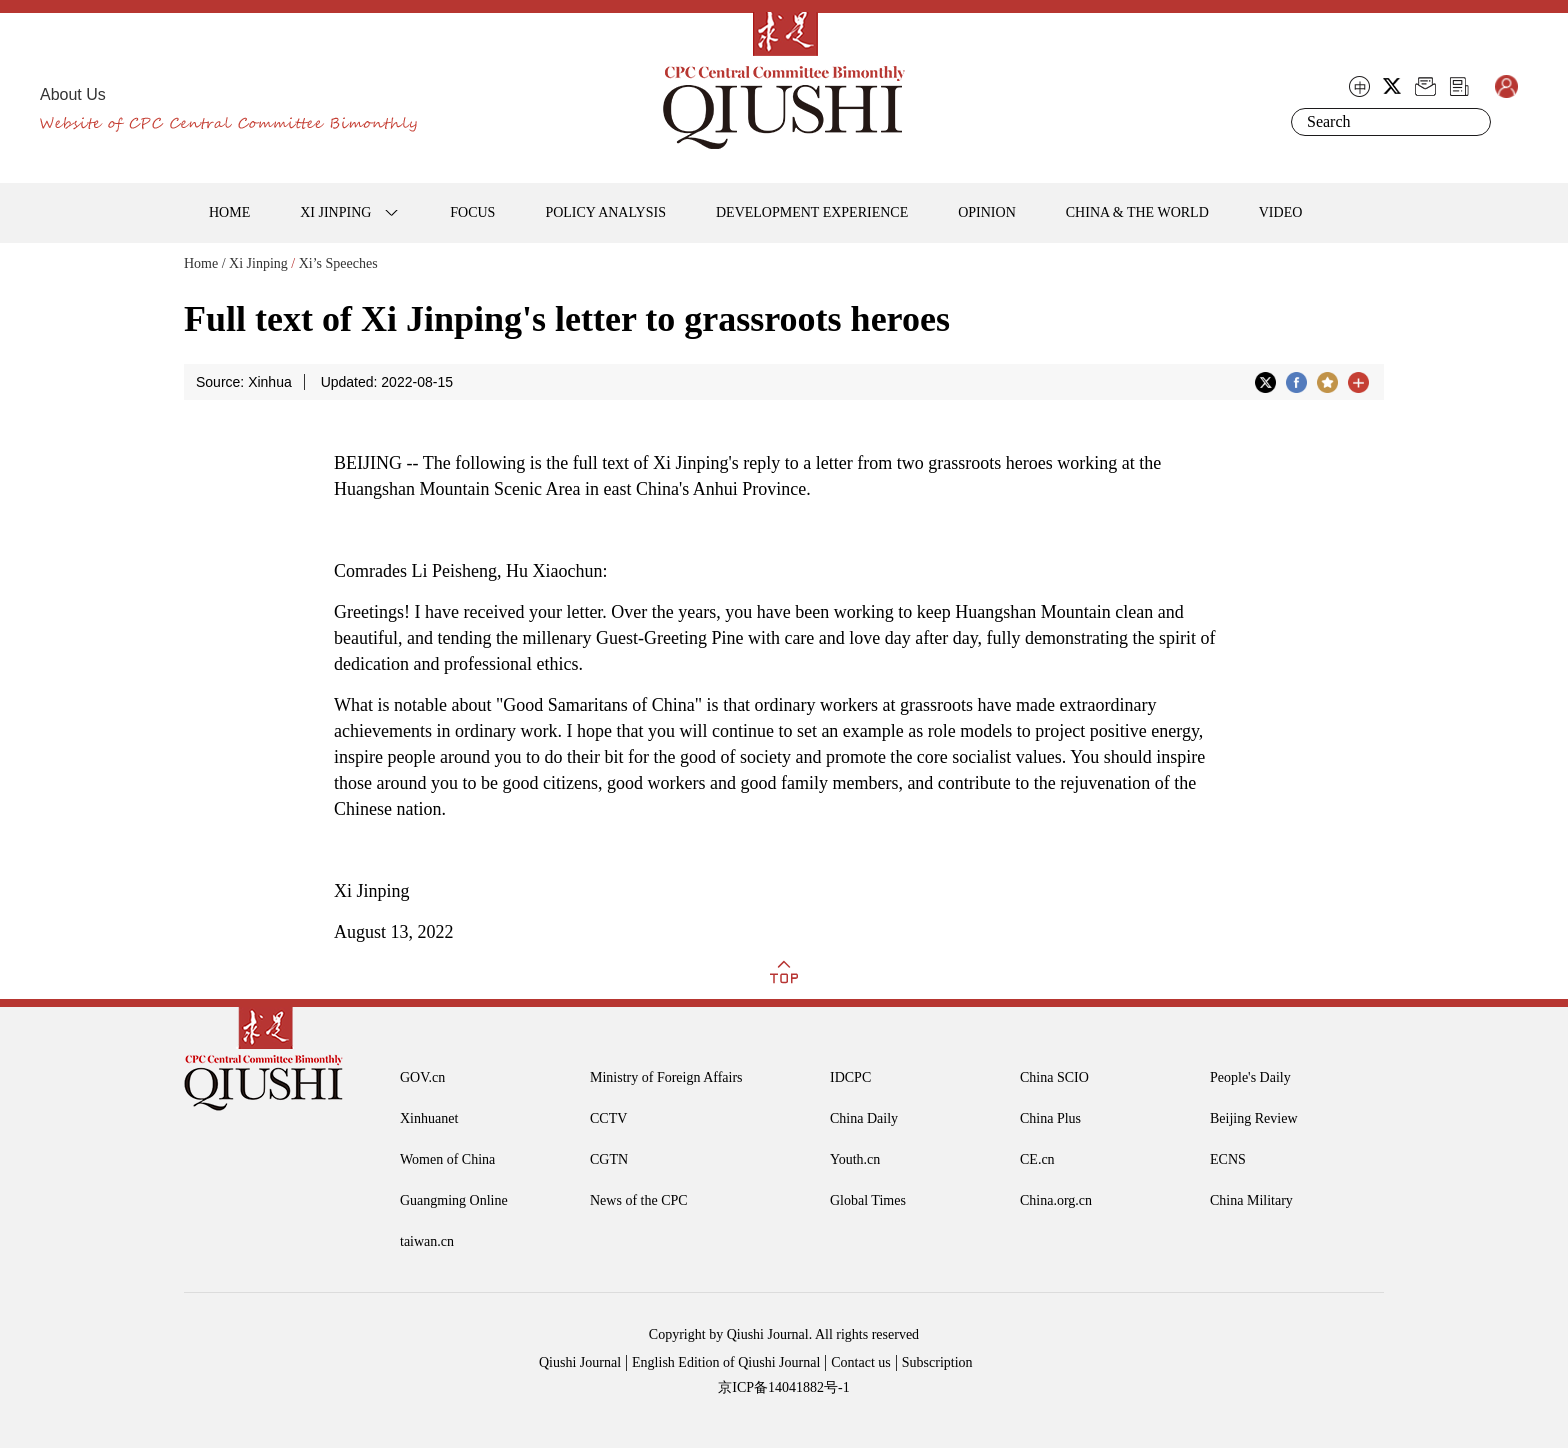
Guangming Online (454, 1200)
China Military (1251, 1200)
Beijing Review (1254, 1118)
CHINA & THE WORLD (1137, 212)
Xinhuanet (429, 1118)
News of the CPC (639, 1200)
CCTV (608, 1118)
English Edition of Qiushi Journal (726, 1362)
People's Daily (1250, 1077)
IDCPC (850, 1077)
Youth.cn (855, 1159)
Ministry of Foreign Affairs (666, 1077)
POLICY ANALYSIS (605, 212)
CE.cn (1037, 1159)
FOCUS (472, 212)
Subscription (937, 1362)
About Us (73, 94)
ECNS (1228, 1159)
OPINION (987, 212)
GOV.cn (422, 1077)
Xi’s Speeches (338, 263)
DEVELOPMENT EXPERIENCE (812, 212)
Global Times (868, 1200)
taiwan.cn (427, 1241)
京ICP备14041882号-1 (783, 1387)
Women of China (447, 1159)
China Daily (864, 1118)
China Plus (1050, 1118)
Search (1472, 122)
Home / (205, 263)
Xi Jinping (258, 263)
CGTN (609, 1159)
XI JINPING (335, 212)
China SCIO (1054, 1077)
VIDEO (1281, 212)
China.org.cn (1056, 1200)
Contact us (861, 1362)
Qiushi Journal (580, 1362)
